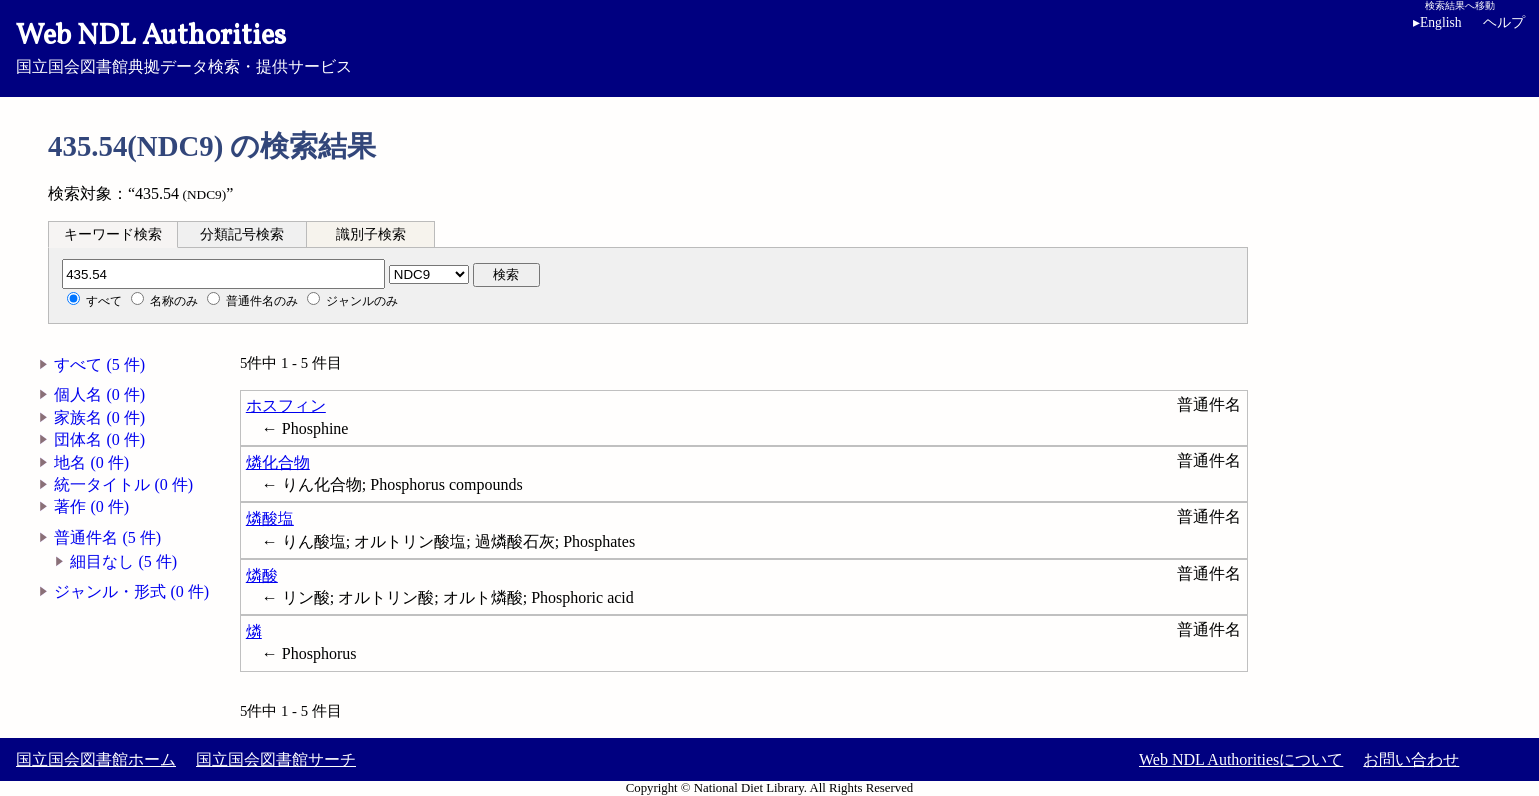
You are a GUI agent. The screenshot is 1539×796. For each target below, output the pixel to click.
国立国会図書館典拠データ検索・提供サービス (769, 46)
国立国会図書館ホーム (96, 759)
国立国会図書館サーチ (276, 759)
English (1437, 22)
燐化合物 (278, 462)
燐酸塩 (270, 518)
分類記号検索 (242, 234)
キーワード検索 (113, 234)
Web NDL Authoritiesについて (1241, 759)
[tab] (113, 234)
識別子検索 (371, 234)
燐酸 (262, 575)
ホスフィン (286, 405)
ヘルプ (1504, 22)
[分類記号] (223, 274)
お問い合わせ (1411, 759)
